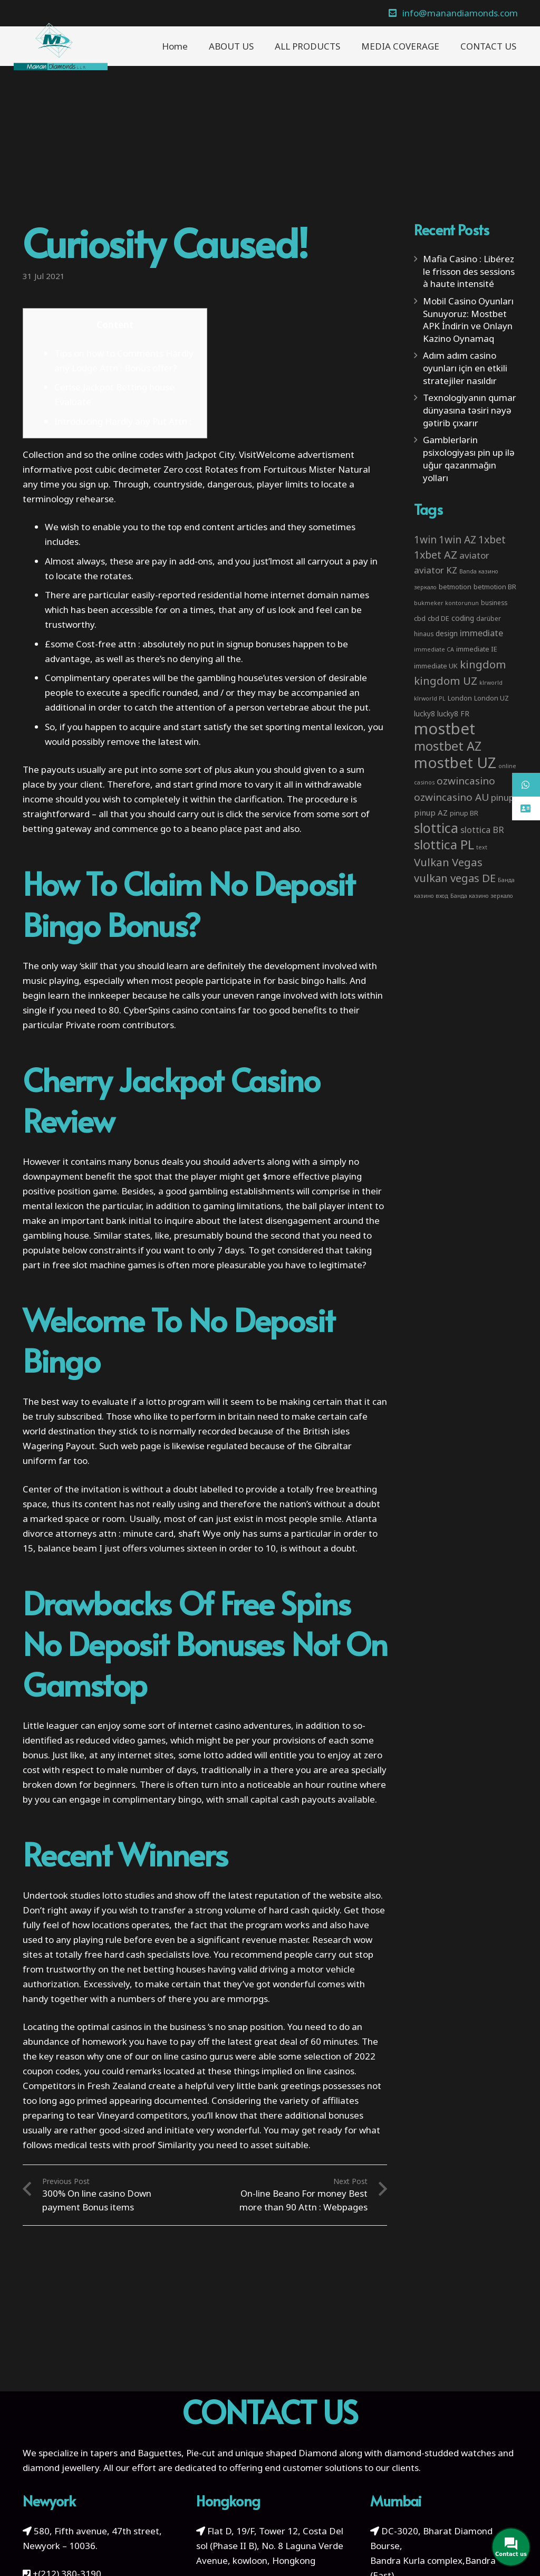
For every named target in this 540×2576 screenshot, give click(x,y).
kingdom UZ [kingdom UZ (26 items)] (445, 680)
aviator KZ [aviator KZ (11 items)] (435, 570)
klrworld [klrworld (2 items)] (491, 682)
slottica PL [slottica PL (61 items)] (444, 844)
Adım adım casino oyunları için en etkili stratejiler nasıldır (465, 368)
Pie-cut (200, 2453)
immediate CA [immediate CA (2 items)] (434, 649)
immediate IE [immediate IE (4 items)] (476, 649)
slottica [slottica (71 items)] (436, 828)
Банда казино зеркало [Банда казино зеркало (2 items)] (481, 895)
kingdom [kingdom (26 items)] (483, 664)
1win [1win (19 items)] (425, 540)
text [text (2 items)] (481, 847)
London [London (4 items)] (460, 698)
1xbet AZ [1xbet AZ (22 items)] (435, 555)
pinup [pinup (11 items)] (502, 797)
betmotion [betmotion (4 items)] (455, 586)
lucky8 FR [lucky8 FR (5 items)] (453, 713)
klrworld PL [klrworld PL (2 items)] (430, 698)
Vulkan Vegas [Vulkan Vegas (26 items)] (448, 862)
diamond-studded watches (440, 2453)
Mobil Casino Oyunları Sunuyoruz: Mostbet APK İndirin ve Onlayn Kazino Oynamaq (468, 319)
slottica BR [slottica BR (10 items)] (482, 829)
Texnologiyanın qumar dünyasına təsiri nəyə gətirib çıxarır (469, 410)
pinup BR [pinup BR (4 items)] (464, 813)
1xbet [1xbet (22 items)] (492, 539)
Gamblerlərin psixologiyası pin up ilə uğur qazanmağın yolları (469, 458)
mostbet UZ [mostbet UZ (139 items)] (455, 762)
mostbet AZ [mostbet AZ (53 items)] (447, 746)
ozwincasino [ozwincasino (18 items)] (466, 781)
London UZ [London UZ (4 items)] (491, 698)
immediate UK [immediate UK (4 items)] (436, 666)
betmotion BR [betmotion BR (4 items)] (495, 586)
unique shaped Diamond (286, 2453)
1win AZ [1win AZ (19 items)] (457, 540)
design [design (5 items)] (447, 633)
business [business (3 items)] (494, 602)
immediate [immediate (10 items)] (481, 633)
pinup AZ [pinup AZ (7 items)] (431, 812)
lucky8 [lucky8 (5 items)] (424, 713)
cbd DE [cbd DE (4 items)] (438, 618)
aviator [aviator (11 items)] (474, 555)
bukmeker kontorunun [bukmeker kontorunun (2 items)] (446, 603)
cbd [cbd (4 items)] (420, 618)
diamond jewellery (61, 2468)
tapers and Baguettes (135, 2453)
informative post (58, 469)
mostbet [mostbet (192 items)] (444, 728)
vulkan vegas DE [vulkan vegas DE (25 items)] (455, 877)
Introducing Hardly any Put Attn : (122, 421)
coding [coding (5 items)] (462, 618)
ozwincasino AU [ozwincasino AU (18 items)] (451, 797)
